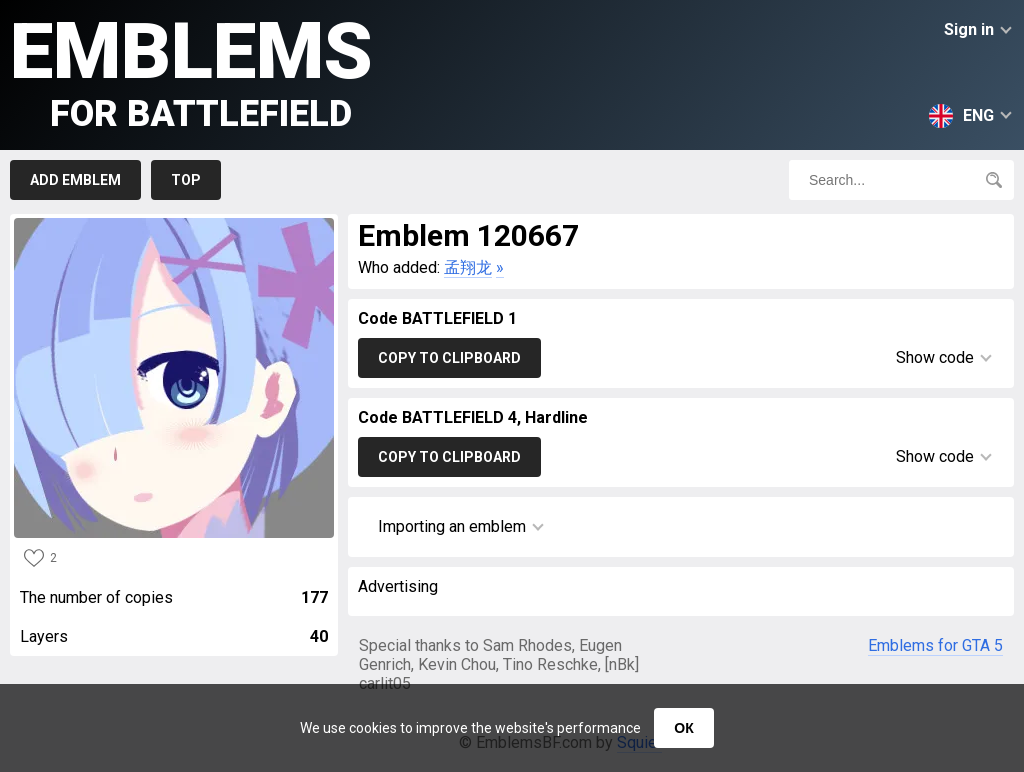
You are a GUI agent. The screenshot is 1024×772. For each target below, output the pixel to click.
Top (186, 180)
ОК (683, 728)
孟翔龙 (468, 267)
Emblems (191, 70)
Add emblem (75, 180)
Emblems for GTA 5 (935, 645)
